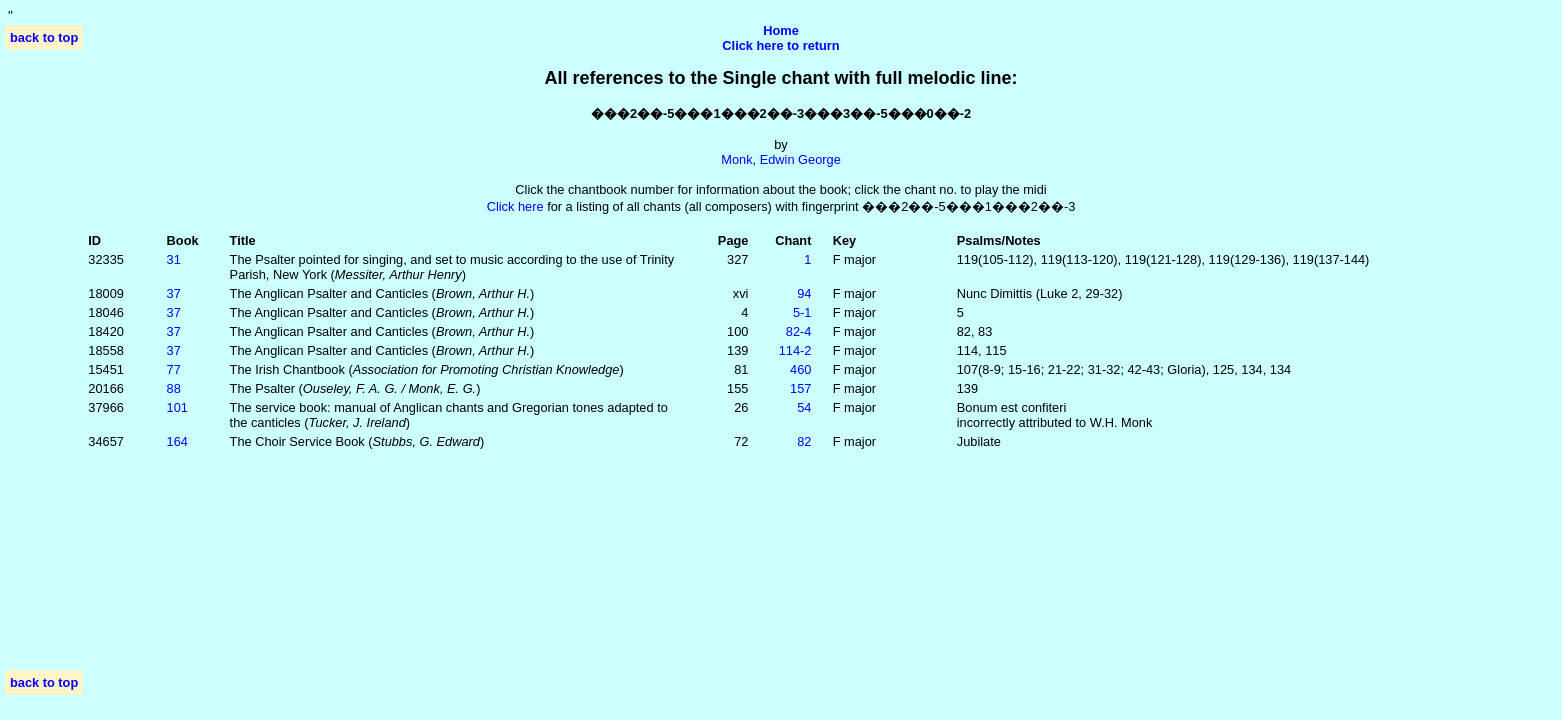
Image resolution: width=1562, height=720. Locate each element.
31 (174, 259)
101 (177, 407)
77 (174, 369)
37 (174, 293)
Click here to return (780, 45)
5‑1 (802, 312)
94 (804, 293)
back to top (44, 37)
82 (804, 441)
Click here (515, 206)
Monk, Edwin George (781, 159)
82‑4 (799, 331)
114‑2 (795, 350)
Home (781, 30)
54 (804, 407)
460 (800, 369)
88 (174, 388)
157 (800, 388)
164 (177, 441)
